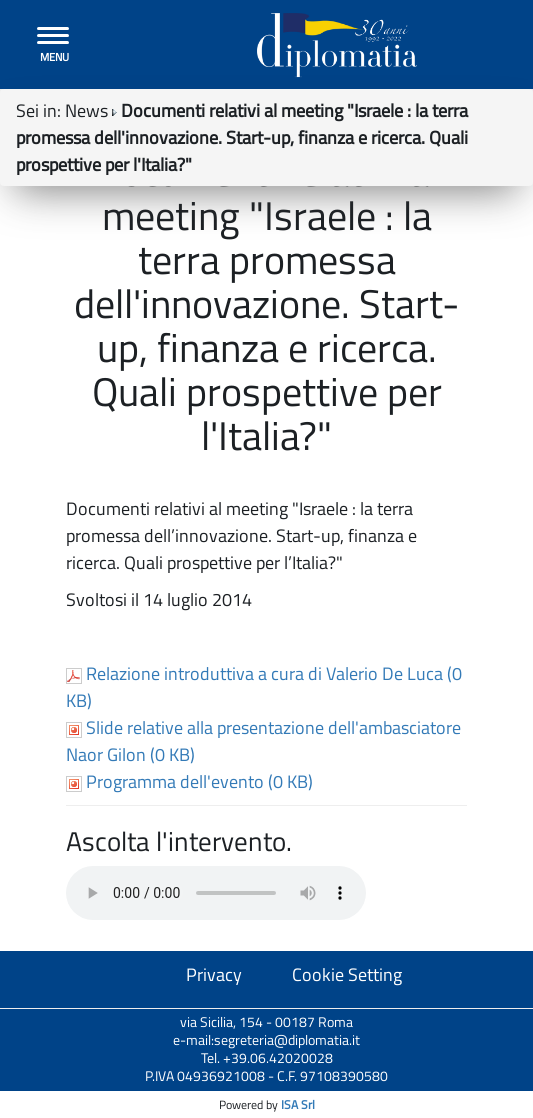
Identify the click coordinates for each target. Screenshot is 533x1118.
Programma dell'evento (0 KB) (189, 781)
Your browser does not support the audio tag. (216, 893)
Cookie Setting (347, 974)
